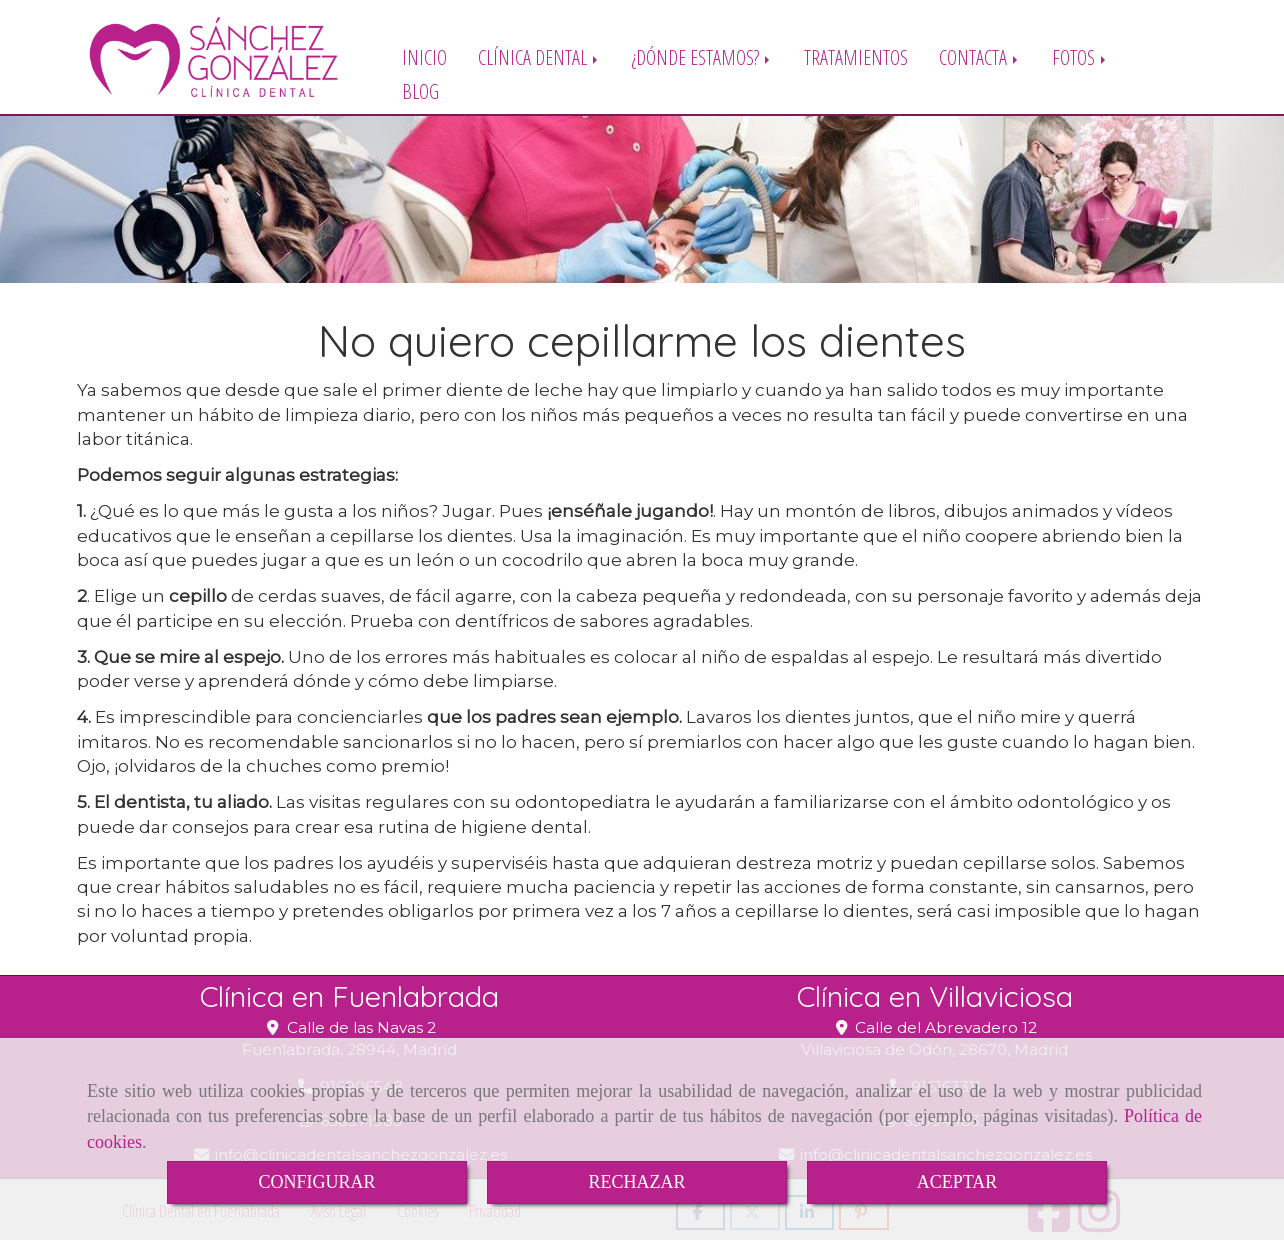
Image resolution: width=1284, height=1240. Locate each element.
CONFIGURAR (316, 1182)
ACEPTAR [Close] (957, 1182)
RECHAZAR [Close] (636, 1182)
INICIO (424, 56)
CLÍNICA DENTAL (539, 56)
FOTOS (1080, 56)
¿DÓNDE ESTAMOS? (702, 56)
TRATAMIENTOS (856, 56)
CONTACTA (980, 56)
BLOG (420, 90)
